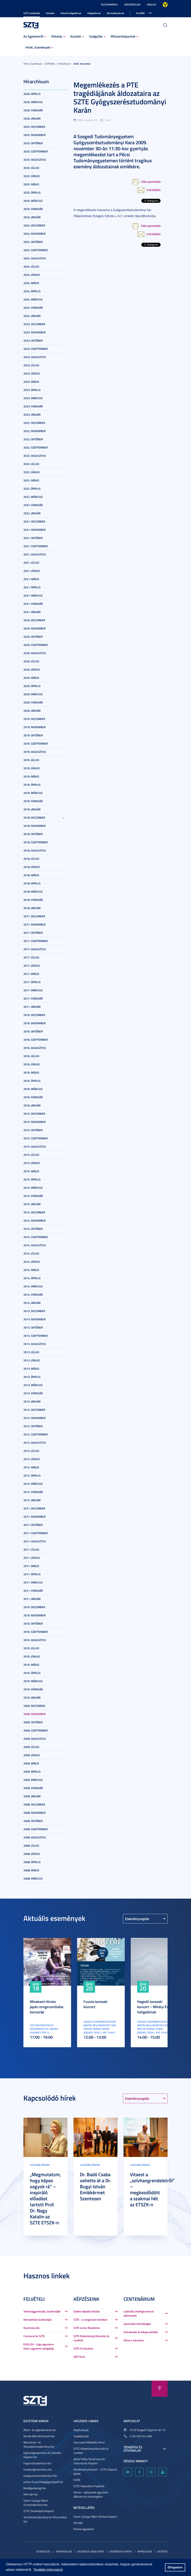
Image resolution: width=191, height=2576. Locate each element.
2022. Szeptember (35, 447)
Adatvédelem (132, 4)
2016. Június (31, 1064)
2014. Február (33, 1294)
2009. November (81, 63)
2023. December (34, 324)
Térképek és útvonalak (133, 2449)
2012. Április (32, 1475)
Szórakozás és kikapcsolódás (141, 2332)
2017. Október (33, 933)
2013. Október (33, 1327)
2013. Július (31, 1352)
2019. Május (31, 776)
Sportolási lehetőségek (137, 2324)
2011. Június (31, 1558)
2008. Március (33, 1878)
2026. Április (32, 94)
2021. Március (33, 595)
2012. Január (32, 1500)
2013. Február (33, 1393)
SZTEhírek (50, 63)
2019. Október (33, 735)
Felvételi (50, 13)
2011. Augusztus (34, 1541)
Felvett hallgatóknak (70, 13)
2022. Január (32, 513)
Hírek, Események (37, 47)
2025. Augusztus (34, 159)
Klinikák (78, 2523)
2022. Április (32, 488)
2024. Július (31, 266)
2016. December (34, 1015)
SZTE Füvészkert (83, 2348)
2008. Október (33, 1821)
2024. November (34, 233)
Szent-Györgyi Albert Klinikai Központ (95, 2516)
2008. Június (31, 1854)
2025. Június (31, 176)
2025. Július (31, 168)
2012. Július (31, 1451)
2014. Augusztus (34, 1245)
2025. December (34, 127)
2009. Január (32, 1796)
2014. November (34, 1220)
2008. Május (31, 1870)
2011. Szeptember (35, 1533)
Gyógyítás (96, 36)
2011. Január (32, 1599)
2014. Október (33, 1229)
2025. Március (33, 201)
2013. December (34, 1311)
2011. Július (31, 1549)
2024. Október (33, 242)
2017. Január (32, 1007)
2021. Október (33, 538)
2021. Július (31, 562)
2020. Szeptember (35, 645)
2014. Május (31, 1270)
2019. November (34, 727)
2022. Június (31, 472)
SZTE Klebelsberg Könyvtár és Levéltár (91, 2338)
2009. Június (31, 1755)
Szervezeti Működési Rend (89, 2442)
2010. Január (32, 1697)
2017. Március (33, 990)
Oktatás (56, 36)
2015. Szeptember (35, 1138)
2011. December (34, 1508)
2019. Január (32, 809)
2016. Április (32, 1081)
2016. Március (33, 1089)
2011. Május (31, 1566)
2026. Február (33, 110)
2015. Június (31, 1163)
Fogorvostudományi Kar (37, 2463)
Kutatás (75, 36)
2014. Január (32, 1303)
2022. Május (31, 480)
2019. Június (31, 768)
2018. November (34, 826)
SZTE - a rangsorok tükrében (90, 2319)
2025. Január (32, 217)
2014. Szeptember (35, 1237)
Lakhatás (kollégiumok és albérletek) (139, 2313)
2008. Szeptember (35, 1829)
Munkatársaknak (115, 13)
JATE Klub (79, 2357)
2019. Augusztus (34, 752)
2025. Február (33, 209)
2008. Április (32, 1862)
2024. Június (31, 275)
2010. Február (33, 1689)
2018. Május (31, 875)
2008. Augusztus (34, 1837)
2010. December (34, 1607)
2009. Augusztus (34, 1739)
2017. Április (32, 982)
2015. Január (32, 1204)
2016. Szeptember (35, 1039)
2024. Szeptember (35, 250)
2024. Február (33, 308)
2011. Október (33, 1525)
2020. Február (33, 702)
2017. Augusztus (34, 949)
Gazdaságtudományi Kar (37, 2469)
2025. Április (32, 192)
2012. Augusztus (34, 1442)
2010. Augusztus (34, 1640)
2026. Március (33, 102)
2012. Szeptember (35, 1434)
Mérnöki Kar (30, 2494)
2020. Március (33, 694)
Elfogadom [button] (175, 2567)
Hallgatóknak (94, 13)
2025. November (34, 135)
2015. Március (33, 1188)
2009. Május (31, 1763)
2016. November (34, 1023)
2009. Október (33, 1722)
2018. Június (31, 867)
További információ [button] (48, 2569)
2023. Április (32, 390)
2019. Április (32, 785)
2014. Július (31, 1253)
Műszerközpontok (123, 36)
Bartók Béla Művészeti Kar (39, 2436)
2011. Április (32, 1574)
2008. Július (31, 1845)
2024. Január (32, 316)
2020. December (34, 620)
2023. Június (31, 373)
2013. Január (32, 1401)
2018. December (34, 817)
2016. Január (32, 1105)
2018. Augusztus (34, 850)
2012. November (34, 1418)
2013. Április (32, 1377)
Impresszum (144, 2551)
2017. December (34, 916)
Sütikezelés (43, 2551)
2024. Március (33, 299)
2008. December (34, 1804)
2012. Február (33, 1492)
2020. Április (32, 686)
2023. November (34, 332)
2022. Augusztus (34, 456)
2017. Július (31, 957)
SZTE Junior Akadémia (86, 2328)
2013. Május (31, 1368)
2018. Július (31, 859)
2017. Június (31, 965)
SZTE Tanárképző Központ (38, 2511)
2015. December (34, 1113)
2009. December (34, 1706)
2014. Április (32, 1278)
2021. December (34, 521)
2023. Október (33, 340)
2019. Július (31, 760)
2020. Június (31, 669)
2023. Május (31, 382)
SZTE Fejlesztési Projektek (89, 2486)
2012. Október (33, 1426)
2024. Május (31, 283)
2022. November (34, 431)
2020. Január (32, 711)
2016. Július (31, 1056)
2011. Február (33, 1590)
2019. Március (33, 793)
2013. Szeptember (35, 1336)
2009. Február (33, 1788)
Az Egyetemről (33, 36)
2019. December (34, 719)
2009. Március (33, 1780)
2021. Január (32, 612)
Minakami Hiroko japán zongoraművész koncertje (46, 2007)
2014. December (34, 1212)
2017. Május (31, 974)
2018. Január (32, 908)
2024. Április (32, 291)
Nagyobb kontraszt (165, 4)
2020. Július (31, 661)
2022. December (34, 423)
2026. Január (32, 118)
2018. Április (32, 883)
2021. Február (33, 604)
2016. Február (33, 1097)
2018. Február (33, 900)
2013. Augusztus (34, 1344)
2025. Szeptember (35, 151)
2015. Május (31, 1171)
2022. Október (33, 439)
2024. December (34, 225)
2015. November (34, 1122)
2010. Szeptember (35, 1632)
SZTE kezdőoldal (31, 13)
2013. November (34, 1319)
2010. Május (31, 1665)
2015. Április (32, 1179)
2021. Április (32, 587)
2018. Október (33, 834)
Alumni (140, 13)
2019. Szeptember (35, 743)
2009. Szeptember (35, 1730)
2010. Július (31, 1648)
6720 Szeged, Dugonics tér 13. (148, 2430)
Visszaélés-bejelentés (90, 2551)
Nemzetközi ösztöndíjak (37, 2319)
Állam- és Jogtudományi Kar (39, 2430)
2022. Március (33, 497)
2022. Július (31, 464)
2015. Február (33, 1196)
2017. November (34, 924)
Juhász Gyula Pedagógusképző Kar (43, 2482)
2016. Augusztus (34, 1048)
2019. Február (33, 801)
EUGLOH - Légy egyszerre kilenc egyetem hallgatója (38, 2346)
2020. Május (31, 678)
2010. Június (31, 1656)
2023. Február (33, 406)
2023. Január (32, 414)
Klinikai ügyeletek (83, 2529)
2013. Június (31, 1360)
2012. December (34, 1410)
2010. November (34, 1615)
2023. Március (33, 398)
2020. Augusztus (34, 653)
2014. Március (33, 1286)
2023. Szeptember (35, 349)
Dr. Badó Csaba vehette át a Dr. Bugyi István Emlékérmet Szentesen (95, 2186)
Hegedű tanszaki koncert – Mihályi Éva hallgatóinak (153, 2007)
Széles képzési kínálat (86, 2311)
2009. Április (32, 1771)
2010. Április (32, 1673)
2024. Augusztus (34, 258)
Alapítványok (81, 2430)
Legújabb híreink (40, 2165)
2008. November (34, 1813)
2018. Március (33, 891)
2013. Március (33, 1385)
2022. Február (33, 505)
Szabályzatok (81, 2436)
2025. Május (31, 184)
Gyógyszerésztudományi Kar (40, 2476)
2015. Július (31, 1155)
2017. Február (33, 998)
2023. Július (31, 365)
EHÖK (76, 2480)
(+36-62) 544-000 (141, 2436)
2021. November (34, 530)
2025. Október (33, 143)
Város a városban (134, 2340)
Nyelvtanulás (31, 2328)
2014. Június (31, 1262)
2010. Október (33, 1623)
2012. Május (31, 1467)
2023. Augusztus (34, 357)
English (151, 4)
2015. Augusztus (34, 1146)
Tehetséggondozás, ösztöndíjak (41, 2311)
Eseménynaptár (137, 1918)
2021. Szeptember (35, 546)
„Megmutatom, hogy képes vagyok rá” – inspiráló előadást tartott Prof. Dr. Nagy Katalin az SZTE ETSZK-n (45, 2198)
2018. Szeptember (35, 842)
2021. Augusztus (34, 554)
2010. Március (33, 1681)
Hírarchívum (64, 63)
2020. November (34, 628)
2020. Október (33, 636)
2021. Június (31, 571)
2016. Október (33, 1031)
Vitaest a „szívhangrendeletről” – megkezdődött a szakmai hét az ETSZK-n (152, 2189)
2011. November (34, 1516)
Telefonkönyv (109, 4)
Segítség (162, 2551)
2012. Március (33, 1484)
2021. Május (31, 579)
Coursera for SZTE (34, 2336)
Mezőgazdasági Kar (34, 2488)
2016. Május (31, 1072)
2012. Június (31, 1459)
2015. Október (33, 1130)
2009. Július (31, 1747)
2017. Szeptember (35, 941)
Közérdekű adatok (121, 2551)
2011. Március (33, 1582)
